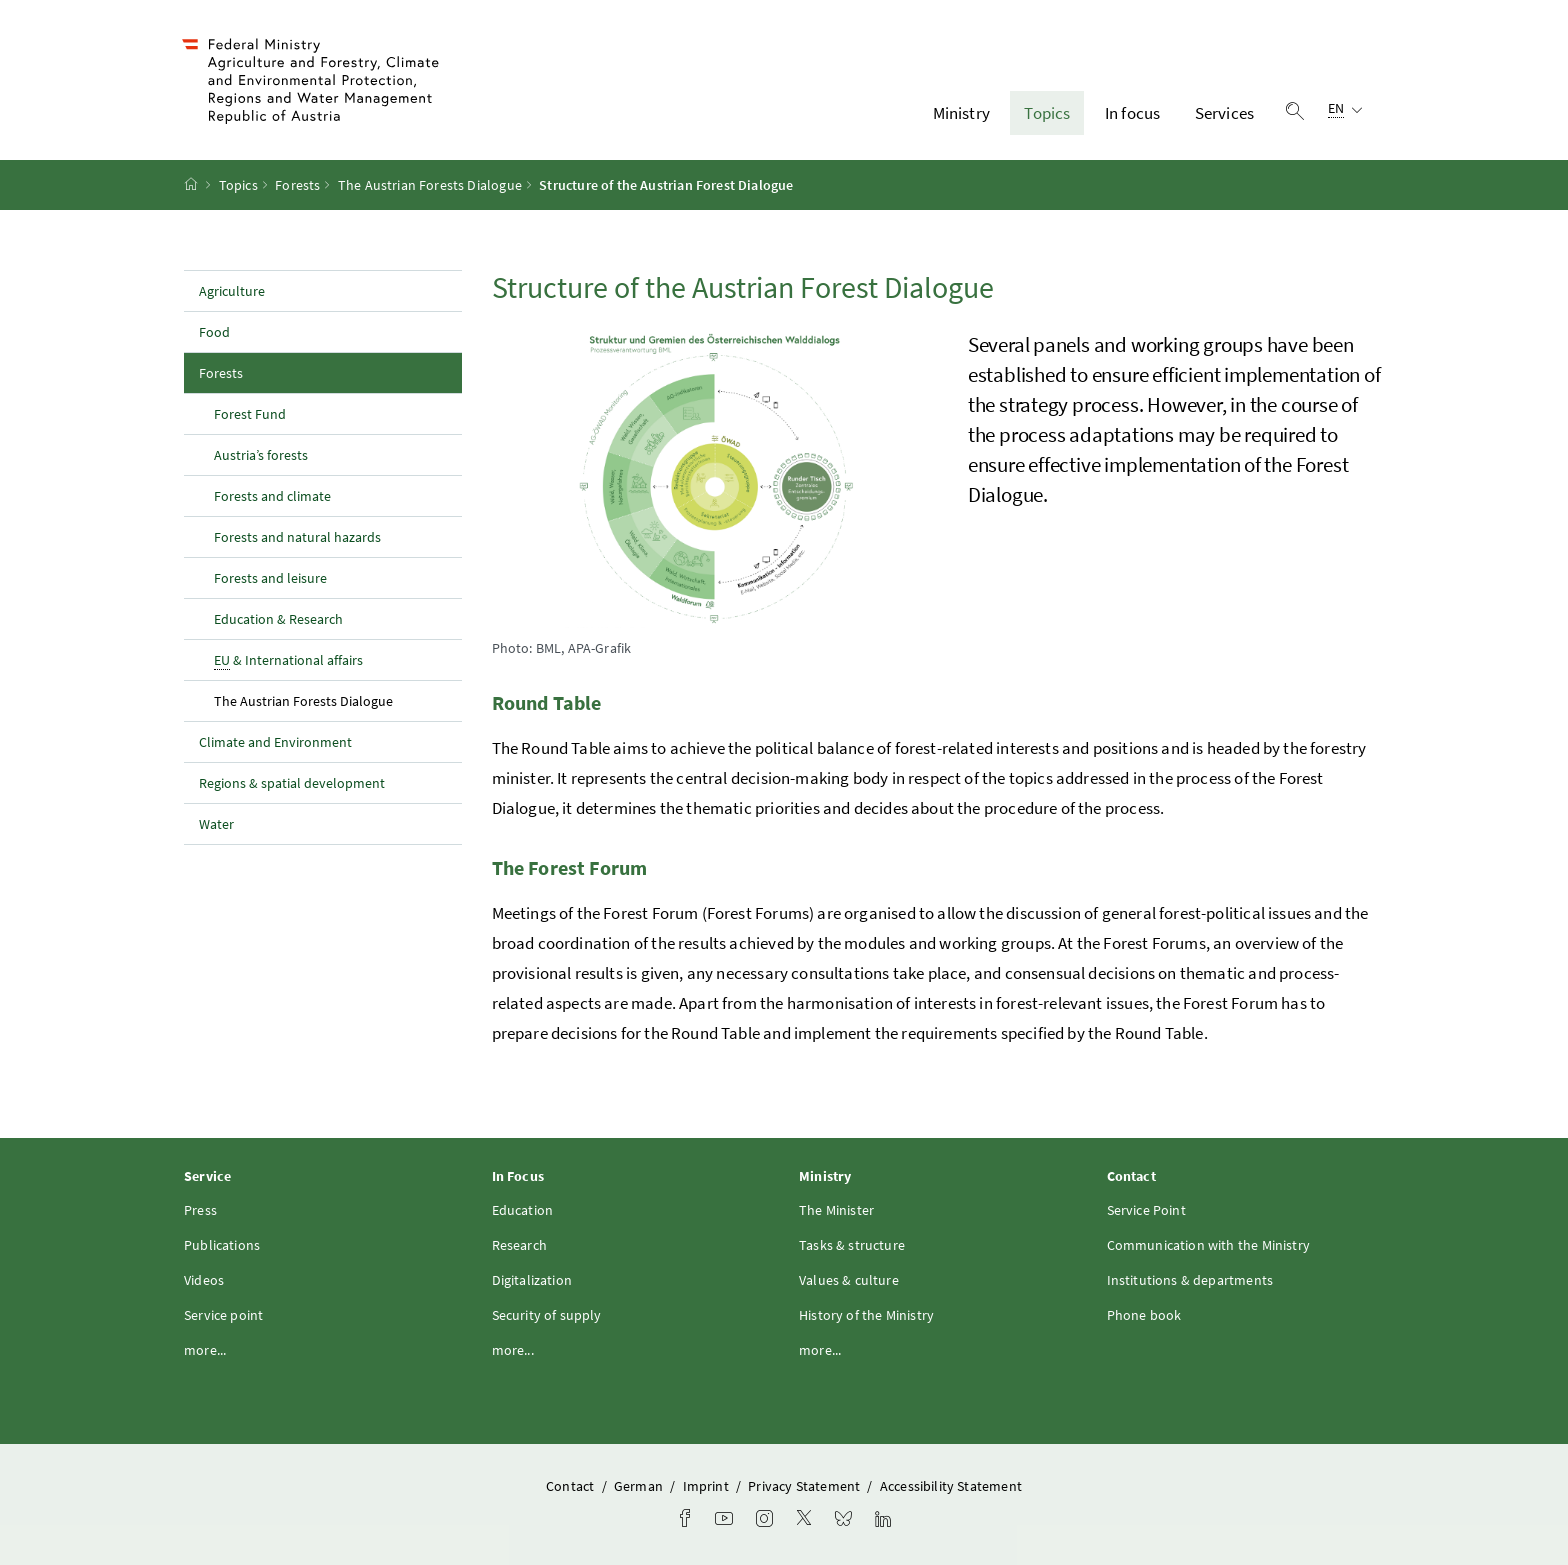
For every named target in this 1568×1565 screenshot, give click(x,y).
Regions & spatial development (292, 783)
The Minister (836, 1210)
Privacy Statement (805, 1486)
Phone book (1144, 1315)
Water (216, 824)
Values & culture (849, 1280)
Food (214, 332)
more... (205, 1350)
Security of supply (547, 1315)
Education (523, 1210)
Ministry (961, 113)
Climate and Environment (275, 742)
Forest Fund (250, 414)
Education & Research (278, 619)
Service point (223, 1315)
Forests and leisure (270, 578)
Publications (222, 1245)
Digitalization (532, 1280)
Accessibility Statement (951, 1486)
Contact (571, 1486)
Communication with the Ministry (1208, 1245)
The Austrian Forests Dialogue (430, 185)
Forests (297, 185)
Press (200, 1210)
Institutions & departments (1190, 1280)
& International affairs (288, 660)
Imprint (707, 1486)
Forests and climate (272, 496)
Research (519, 1245)
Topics (1047, 113)
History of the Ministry (866, 1315)
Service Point (1146, 1210)
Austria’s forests (261, 455)
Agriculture (232, 291)
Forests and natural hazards (297, 537)
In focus (1132, 113)
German (640, 1486)
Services (1224, 113)
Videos (204, 1280)
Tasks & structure (852, 1245)
